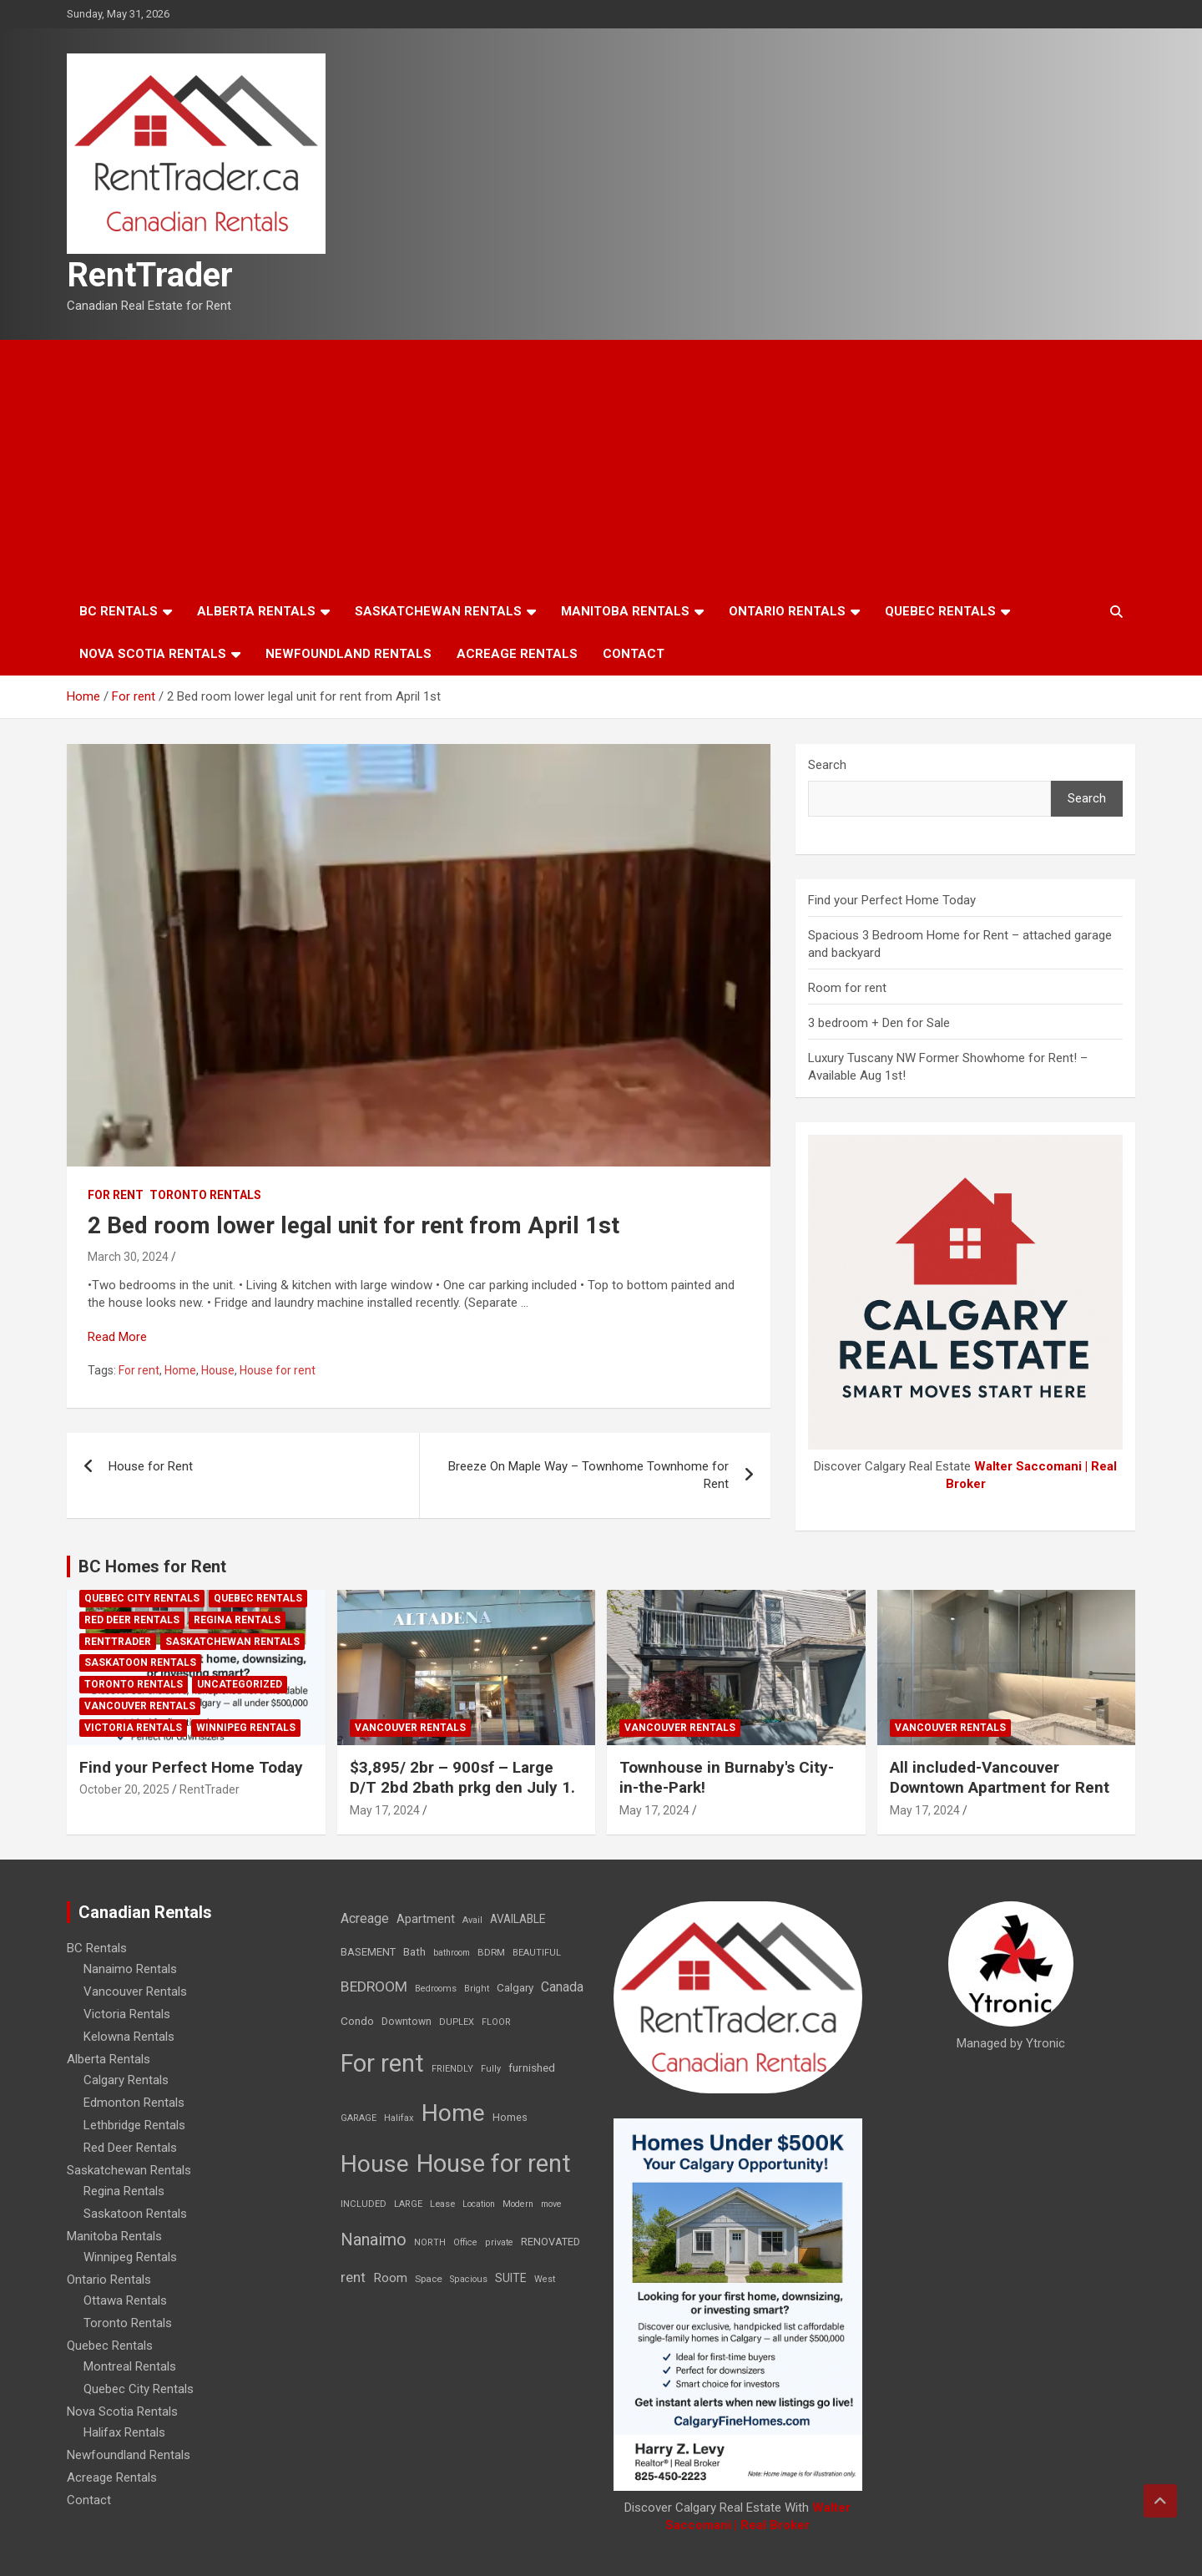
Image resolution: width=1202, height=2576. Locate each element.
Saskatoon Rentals (140, 1662)
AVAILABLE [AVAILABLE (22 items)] (517, 1919)
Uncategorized (239, 1684)
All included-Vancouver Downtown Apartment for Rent (999, 1778)
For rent (116, 1195)
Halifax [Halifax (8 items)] (399, 2118)
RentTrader (150, 275)
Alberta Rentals (256, 611)
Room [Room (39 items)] (390, 2277)
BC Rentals (118, 611)
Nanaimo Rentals (130, 1968)
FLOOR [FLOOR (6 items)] (496, 2022)
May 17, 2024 (385, 1810)
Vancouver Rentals (139, 1706)
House (218, 1370)
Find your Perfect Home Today (892, 900)
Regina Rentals (237, 1620)
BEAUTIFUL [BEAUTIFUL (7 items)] (537, 1952)
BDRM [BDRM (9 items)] (491, 1952)
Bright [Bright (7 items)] (476, 1988)
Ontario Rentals (787, 611)
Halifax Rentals (124, 2432)
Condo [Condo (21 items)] (357, 2020)
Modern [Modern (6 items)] (518, 2204)
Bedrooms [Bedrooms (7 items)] (436, 1988)
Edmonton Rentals (133, 2102)
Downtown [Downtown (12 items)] (406, 2021)
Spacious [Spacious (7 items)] (468, 2279)
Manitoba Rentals (625, 611)
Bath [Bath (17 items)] (414, 1952)
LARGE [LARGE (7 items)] (408, 2204)
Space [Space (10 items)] (428, 2279)
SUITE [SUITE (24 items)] (511, 2278)
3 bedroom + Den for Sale (879, 1022)
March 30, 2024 (128, 1256)
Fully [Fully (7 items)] (491, 2068)
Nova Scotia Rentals (152, 653)
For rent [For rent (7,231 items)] (382, 2063)
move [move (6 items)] (551, 2204)
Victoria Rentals (133, 1727)
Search (827, 764)
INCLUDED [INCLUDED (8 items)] (363, 2204)
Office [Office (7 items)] (465, 2242)
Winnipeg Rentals (245, 1727)
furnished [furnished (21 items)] (531, 2067)
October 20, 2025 (124, 1789)
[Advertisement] (601, 465)
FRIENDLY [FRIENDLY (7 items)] (452, 2068)
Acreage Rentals (517, 653)
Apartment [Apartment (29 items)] (425, 1919)
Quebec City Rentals (141, 1598)
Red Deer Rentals (131, 1620)
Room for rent (847, 987)
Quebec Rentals (940, 611)
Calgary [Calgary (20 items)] (515, 1987)
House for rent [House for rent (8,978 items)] (494, 2163)
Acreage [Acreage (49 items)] (365, 1918)
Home (180, 1370)
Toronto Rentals (205, 1195)
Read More (117, 1336)
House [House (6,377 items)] (375, 2164)
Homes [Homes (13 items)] (510, 2117)
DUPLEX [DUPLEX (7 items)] (456, 2022)
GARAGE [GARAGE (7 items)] (358, 2118)
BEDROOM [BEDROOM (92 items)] (374, 1986)
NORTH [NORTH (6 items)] (430, 2242)
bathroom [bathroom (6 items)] (451, 1952)
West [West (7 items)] (544, 2279)
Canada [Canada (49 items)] (562, 1987)
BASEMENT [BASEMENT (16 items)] (368, 1952)
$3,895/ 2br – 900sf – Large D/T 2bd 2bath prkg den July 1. (462, 1778)
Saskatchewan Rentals (438, 611)
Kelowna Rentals (128, 2036)
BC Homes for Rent (152, 1566)
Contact (633, 653)
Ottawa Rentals (125, 2300)
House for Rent (151, 1466)
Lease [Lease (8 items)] (442, 2204)
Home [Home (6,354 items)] (453, 2113)
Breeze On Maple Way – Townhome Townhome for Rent (588, 1475)
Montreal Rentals (129, 2366)
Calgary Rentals (126, 2080)
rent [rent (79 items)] (353, 2277)
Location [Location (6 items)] (478, 2204)
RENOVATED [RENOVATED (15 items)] (550, 2241)
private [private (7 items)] (499, 2242)
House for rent (278, 1370)
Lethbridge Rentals (134, 2125)
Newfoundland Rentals (348, 653)
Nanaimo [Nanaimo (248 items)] (374, 2239)
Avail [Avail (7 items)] (472, 1920)
